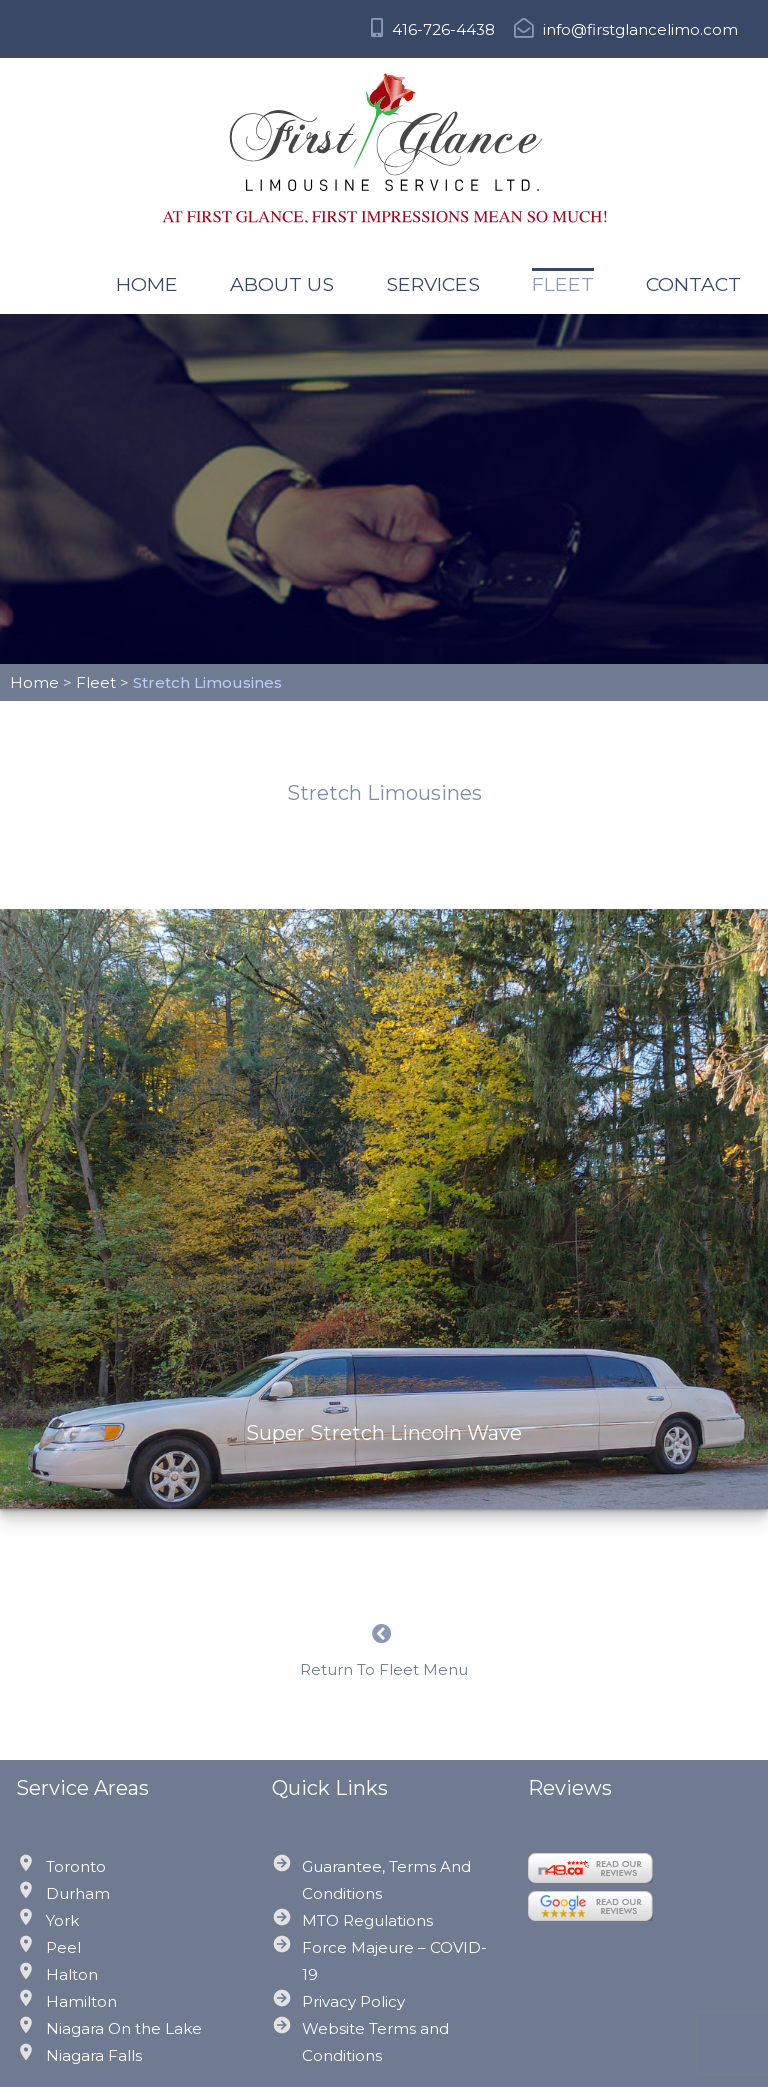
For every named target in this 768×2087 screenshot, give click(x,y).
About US (282, 284)
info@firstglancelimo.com (626, 29)
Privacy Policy (353, 2001)
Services (433, 284)
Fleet (563, 284)
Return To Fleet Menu (384, 1652)
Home (147, 284)
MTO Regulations (367, 1920)
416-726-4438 (433, 29)
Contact (693, 284)
